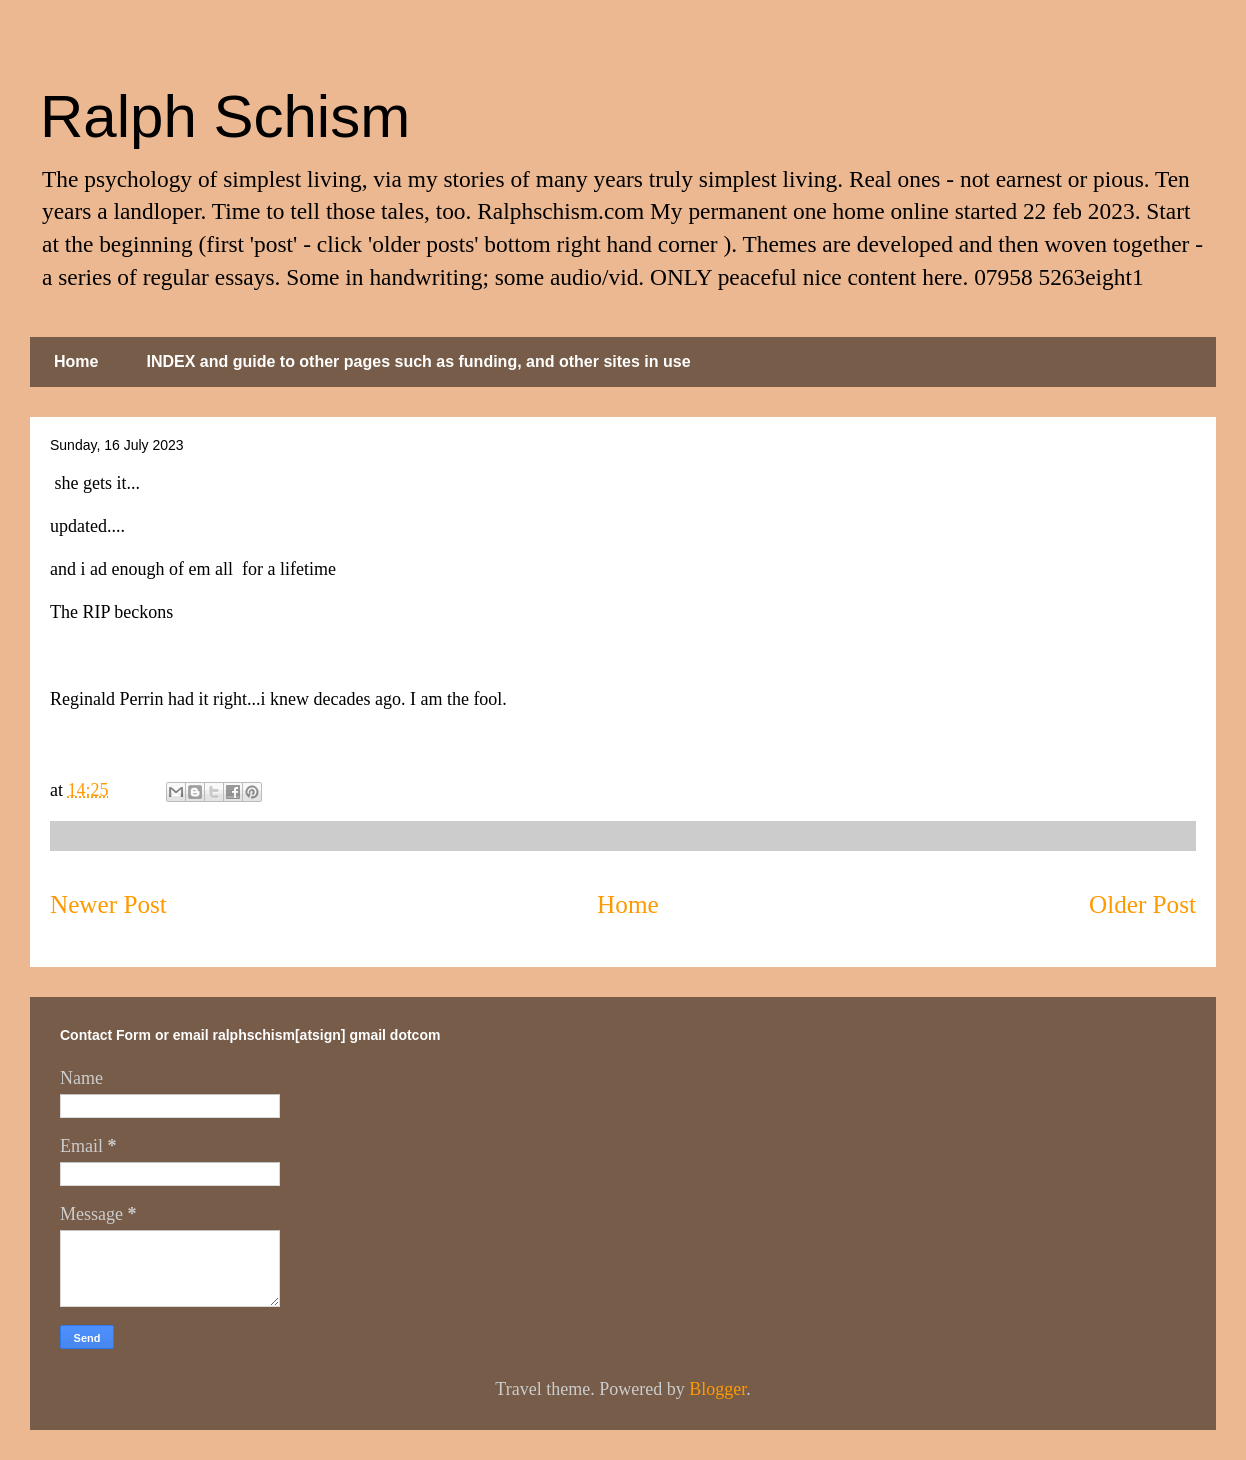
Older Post (1142, 904)
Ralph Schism (225, 116)
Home (76, 361)
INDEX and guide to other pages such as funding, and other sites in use (418, 361)
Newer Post (108, 904)
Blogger (717, 1389)
